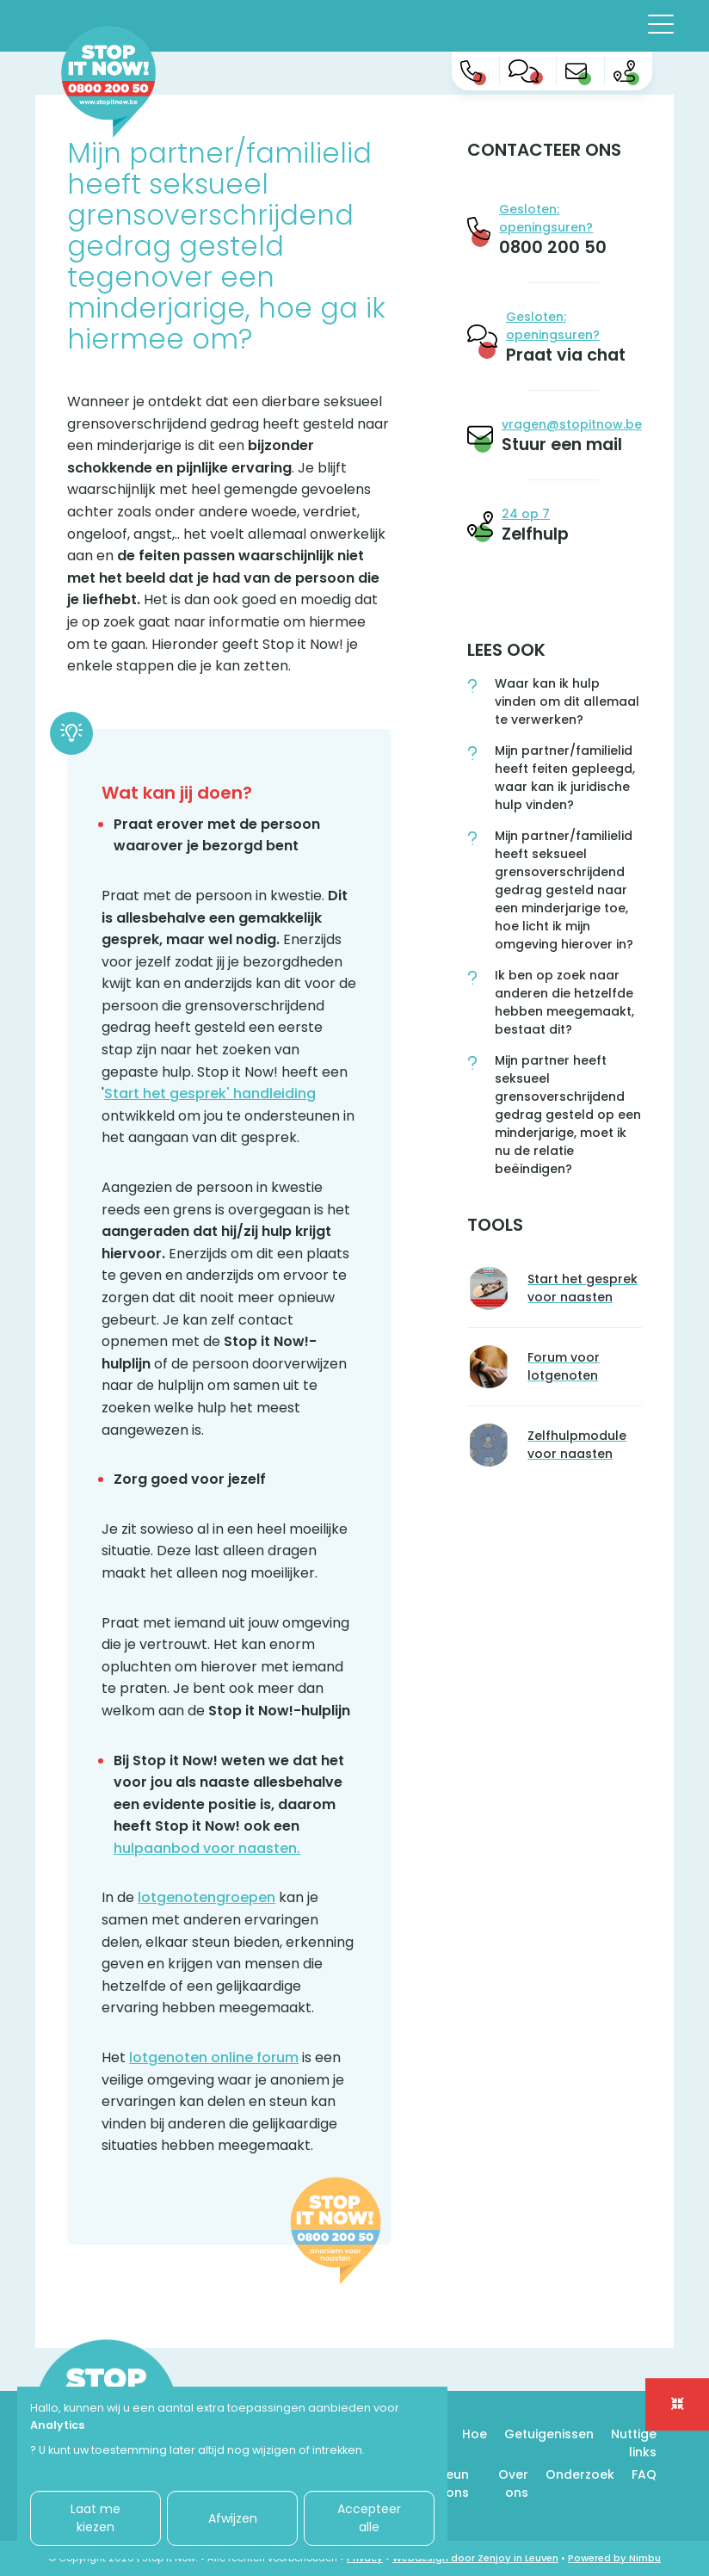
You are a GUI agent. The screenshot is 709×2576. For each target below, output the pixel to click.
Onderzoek (580, 2474)
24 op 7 (526, 513)
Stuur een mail (562, 444)
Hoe (474, 2434)
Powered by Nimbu (614, 2558)
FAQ (644, 2474)
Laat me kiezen (95, 2518)
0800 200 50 (553, 247)
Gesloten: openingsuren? (546, 218)
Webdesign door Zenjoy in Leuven (475, 2558)
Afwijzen (232, 2518)
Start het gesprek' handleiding (210, 1093)
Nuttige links (634, 2443)
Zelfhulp (535, 534)
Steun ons (451, 2483)
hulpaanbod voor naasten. (207, 1848)
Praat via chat (566, 355)
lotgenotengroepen (206, 1897)
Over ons (513, 2483)
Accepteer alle (369, 2518)
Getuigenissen (549, 2434)
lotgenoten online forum (214, 2057)
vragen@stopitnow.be (572, 424)
